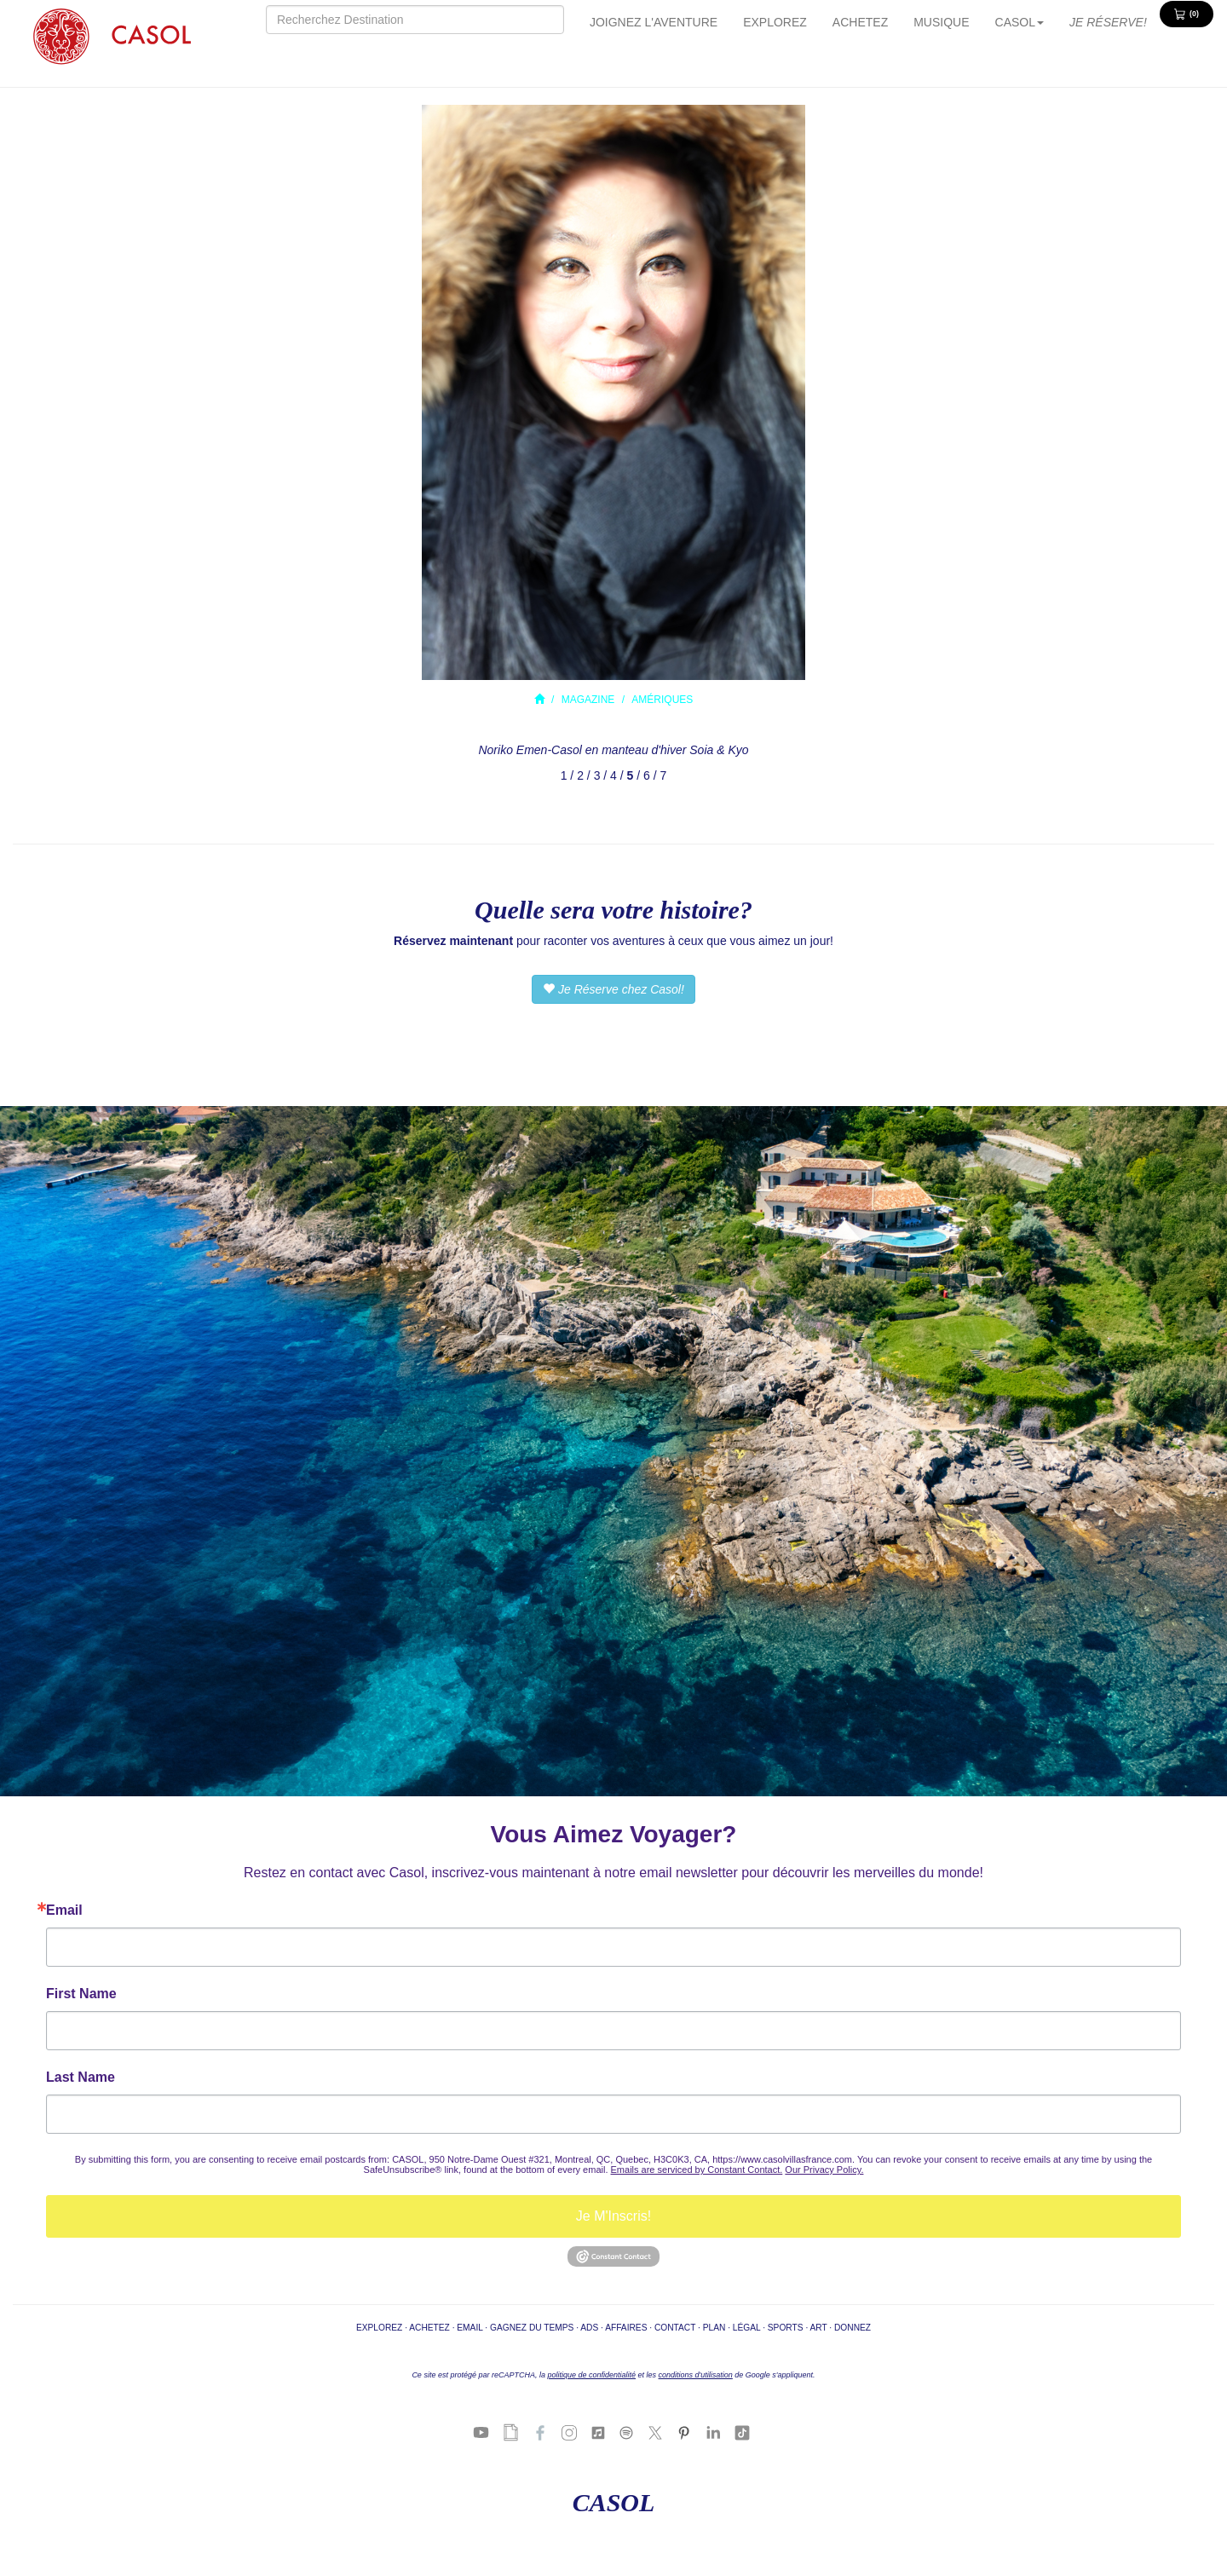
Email (64, 1910)
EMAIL (469, 2327)
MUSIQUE (941, 22)
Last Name (80, 2077)
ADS (589, 2327)
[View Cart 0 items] (1186, 14)
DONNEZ (852, 2327)
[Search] (415, 19)
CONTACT (674, 2327)
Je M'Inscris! (613, 2216)
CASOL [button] (1019, 22)
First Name (81, 1994)
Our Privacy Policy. (824, 2169)
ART (818, 2327)
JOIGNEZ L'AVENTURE (653, 22)
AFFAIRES (626, 2327)
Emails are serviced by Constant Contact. (697, 2169)
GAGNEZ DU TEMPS (531, 2327)
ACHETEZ (860, 22)
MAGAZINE (588, 700)
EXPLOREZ (775, 22)
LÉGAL (746, 2327)
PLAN (714, 2327)
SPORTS (786, 2327)
